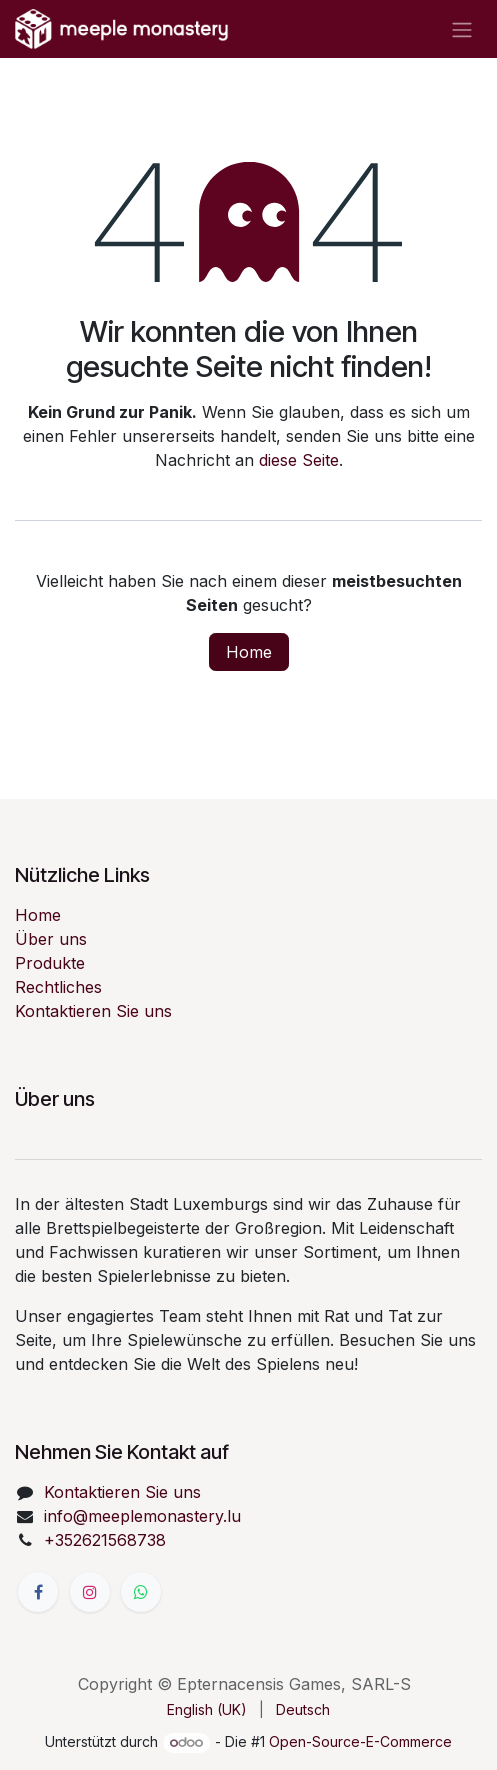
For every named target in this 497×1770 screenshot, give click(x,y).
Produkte (50, 963)
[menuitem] (207, 1709)
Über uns (51, 939)
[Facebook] (38, 1592)
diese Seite (299, 460)
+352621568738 (105, 1540)
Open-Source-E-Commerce (360, 1741)
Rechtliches (58, 987)
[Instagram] (90, 1592)
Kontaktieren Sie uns (93, 1011)
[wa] (141, 1592)
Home (249, 652)
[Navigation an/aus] (462, 29)
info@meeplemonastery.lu (142, 1516)
